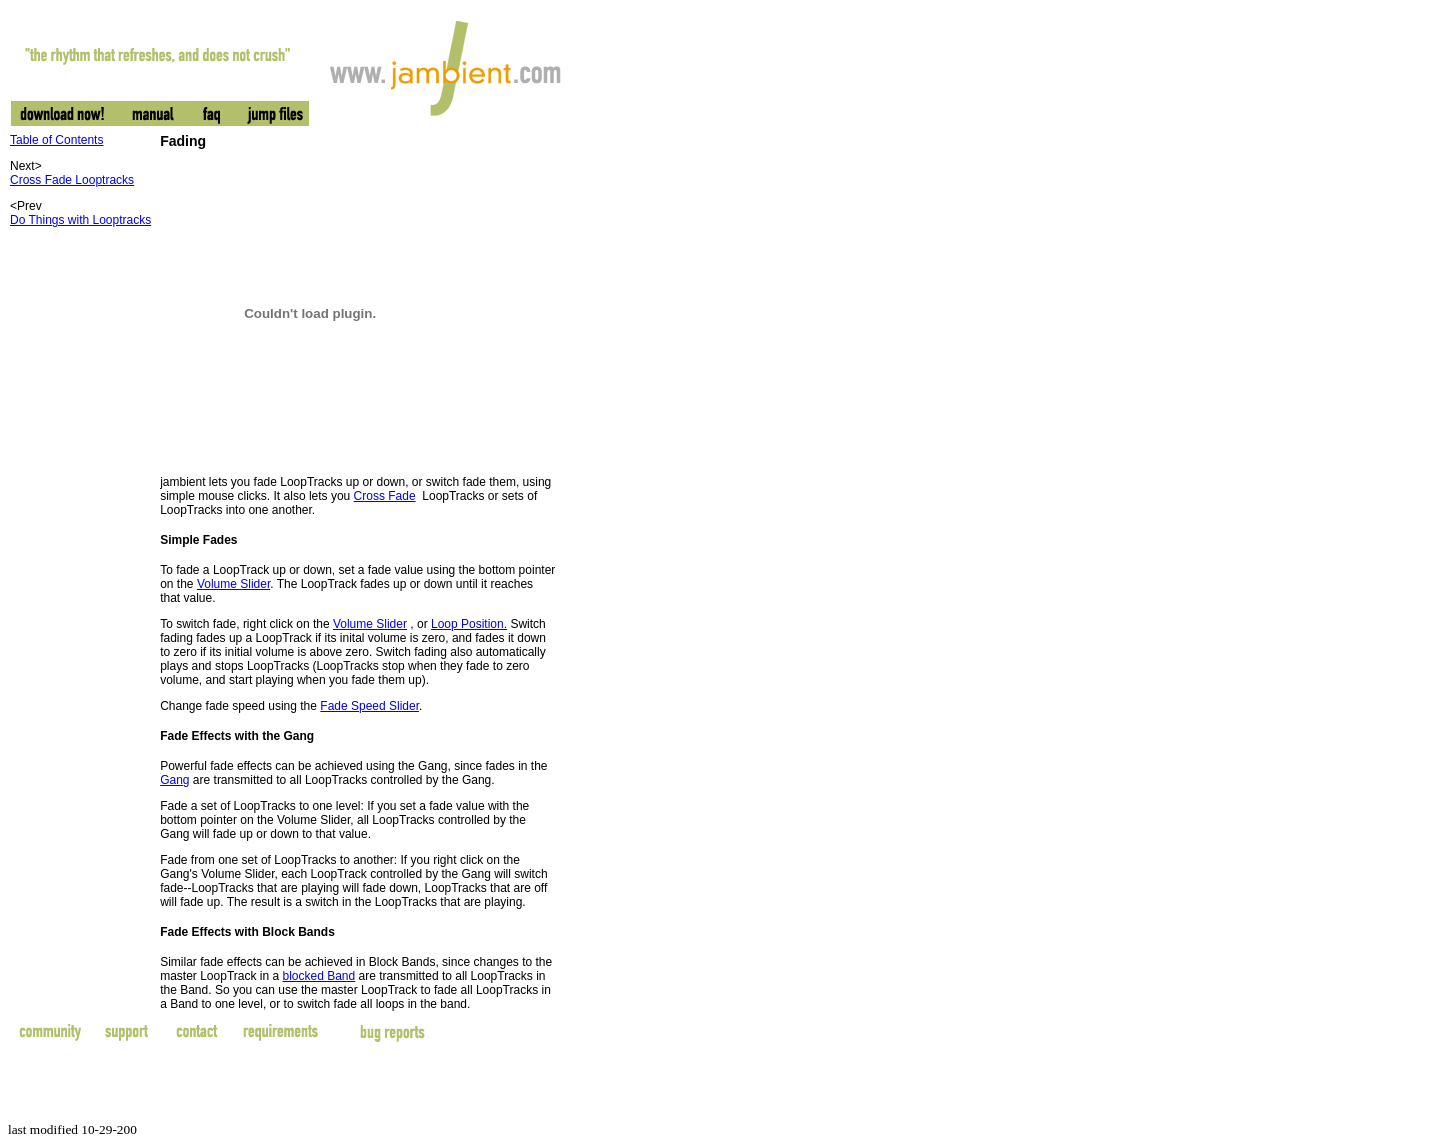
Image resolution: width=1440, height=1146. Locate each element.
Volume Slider (233, 584)
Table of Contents (56, 140)
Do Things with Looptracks (80, 220)
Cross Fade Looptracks (72, 180)
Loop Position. (469, 624)
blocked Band (318, 976)
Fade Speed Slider (369, 706)
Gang (174, 780)
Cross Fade (385, 496)
